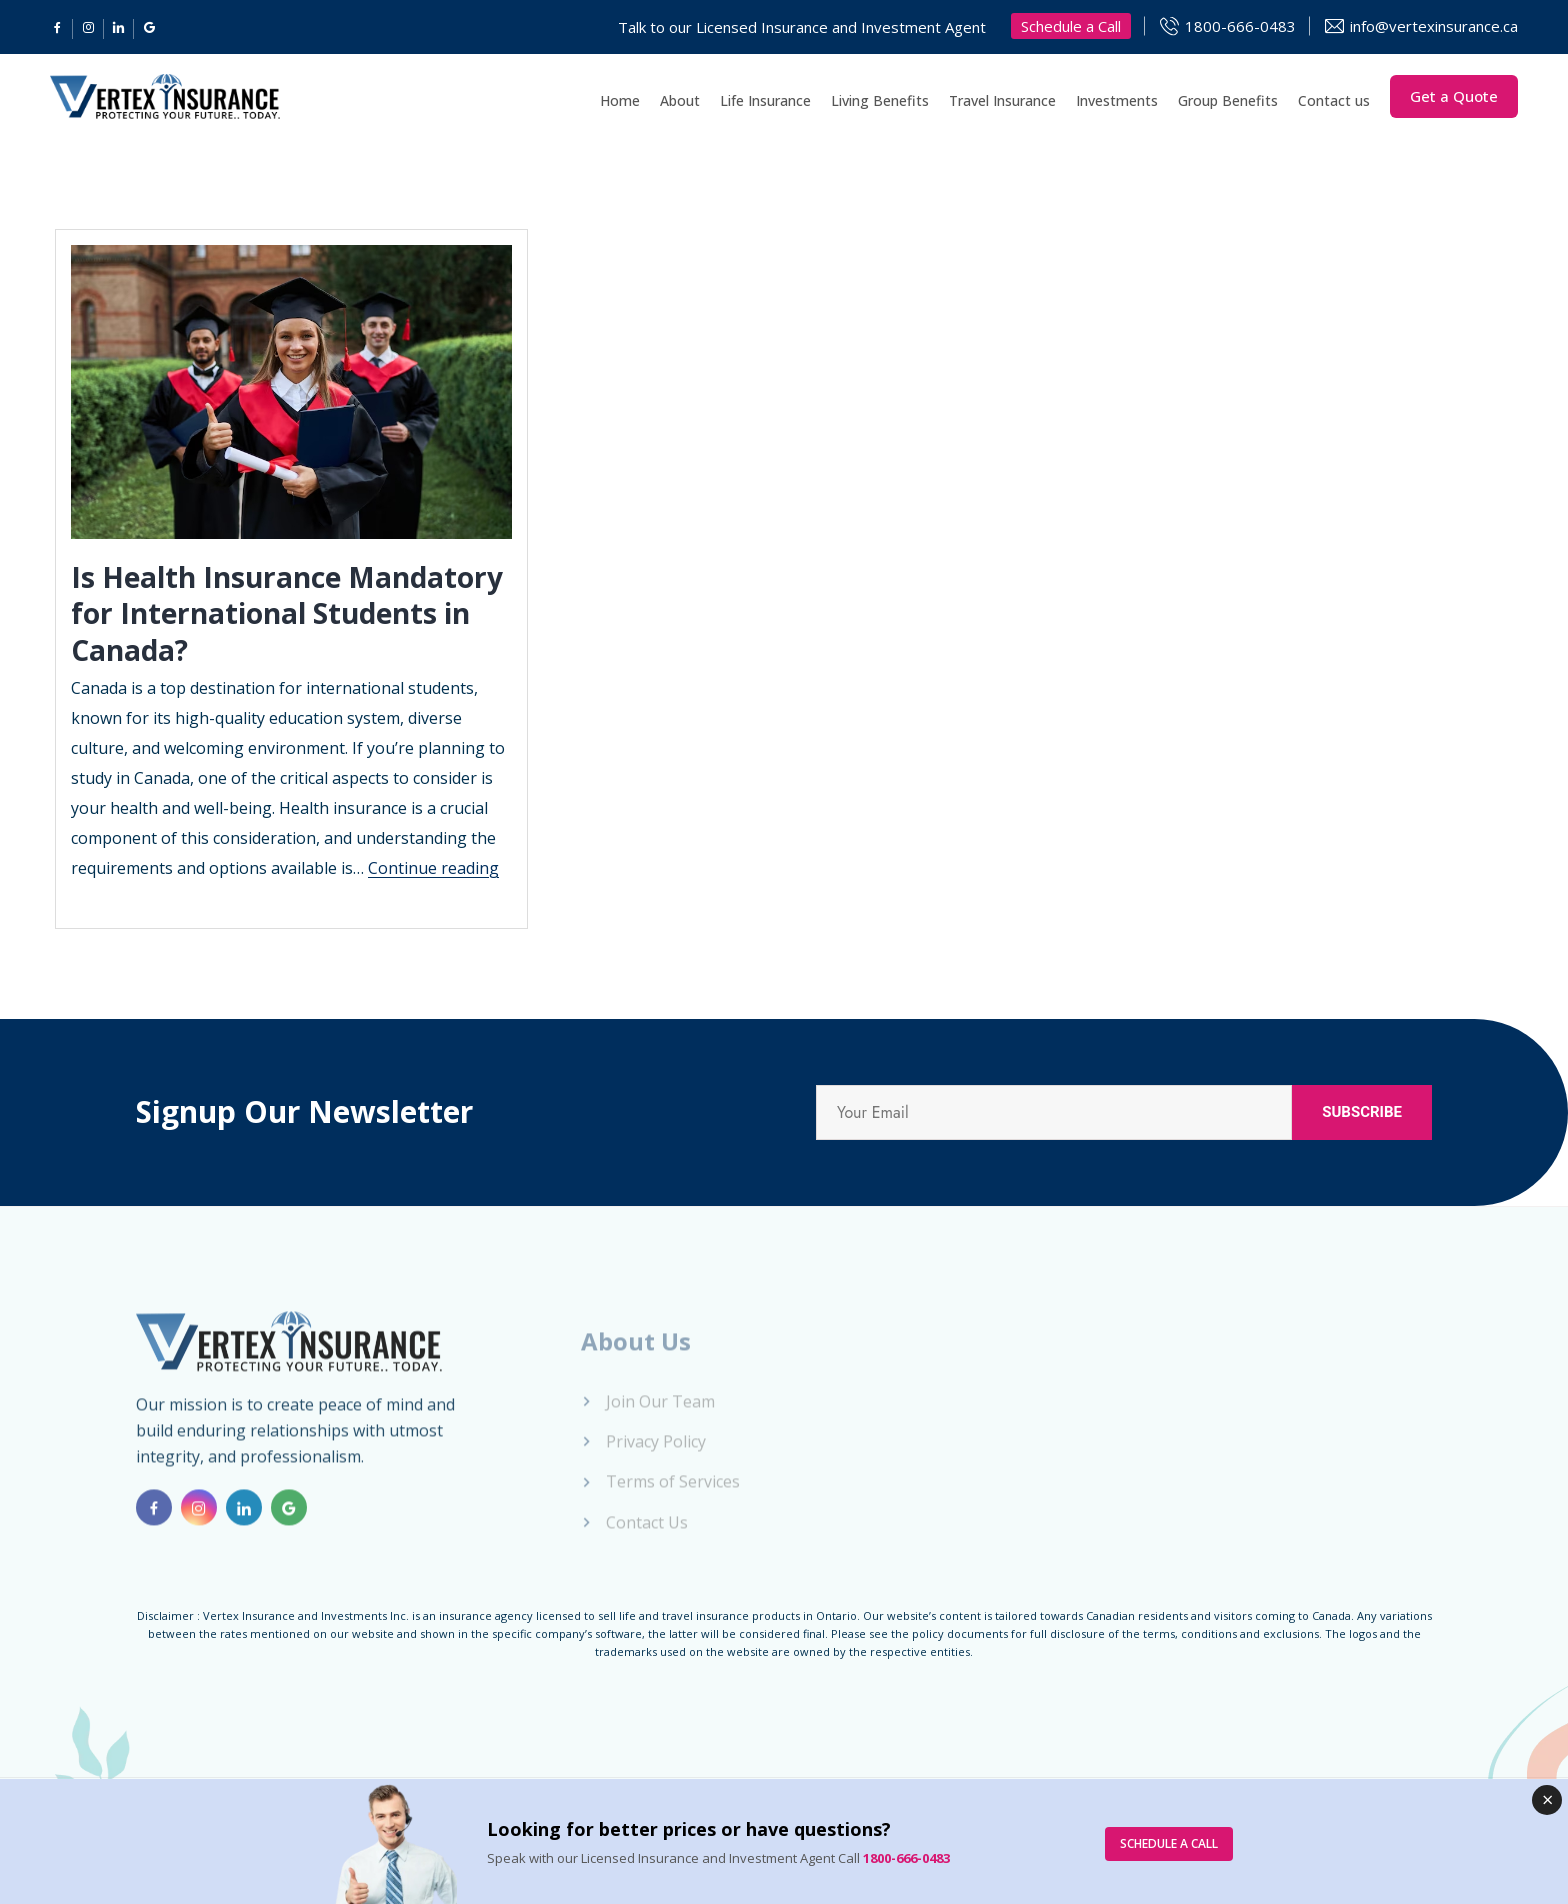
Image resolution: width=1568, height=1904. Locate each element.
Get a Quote (1454, 96)
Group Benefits (1228, 100)
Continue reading (433, 868)
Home (620, 100)
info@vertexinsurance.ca (1434, 26)
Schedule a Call (1071, 26)
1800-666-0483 (1240, 26)
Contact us (1334, 100)
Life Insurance (765, 100)
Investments (1117, 100)
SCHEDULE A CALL (1169, 1843)
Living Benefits (880, 100)
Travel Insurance (1002, 100)
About (680, 100)
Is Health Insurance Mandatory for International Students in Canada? (287, 613)
